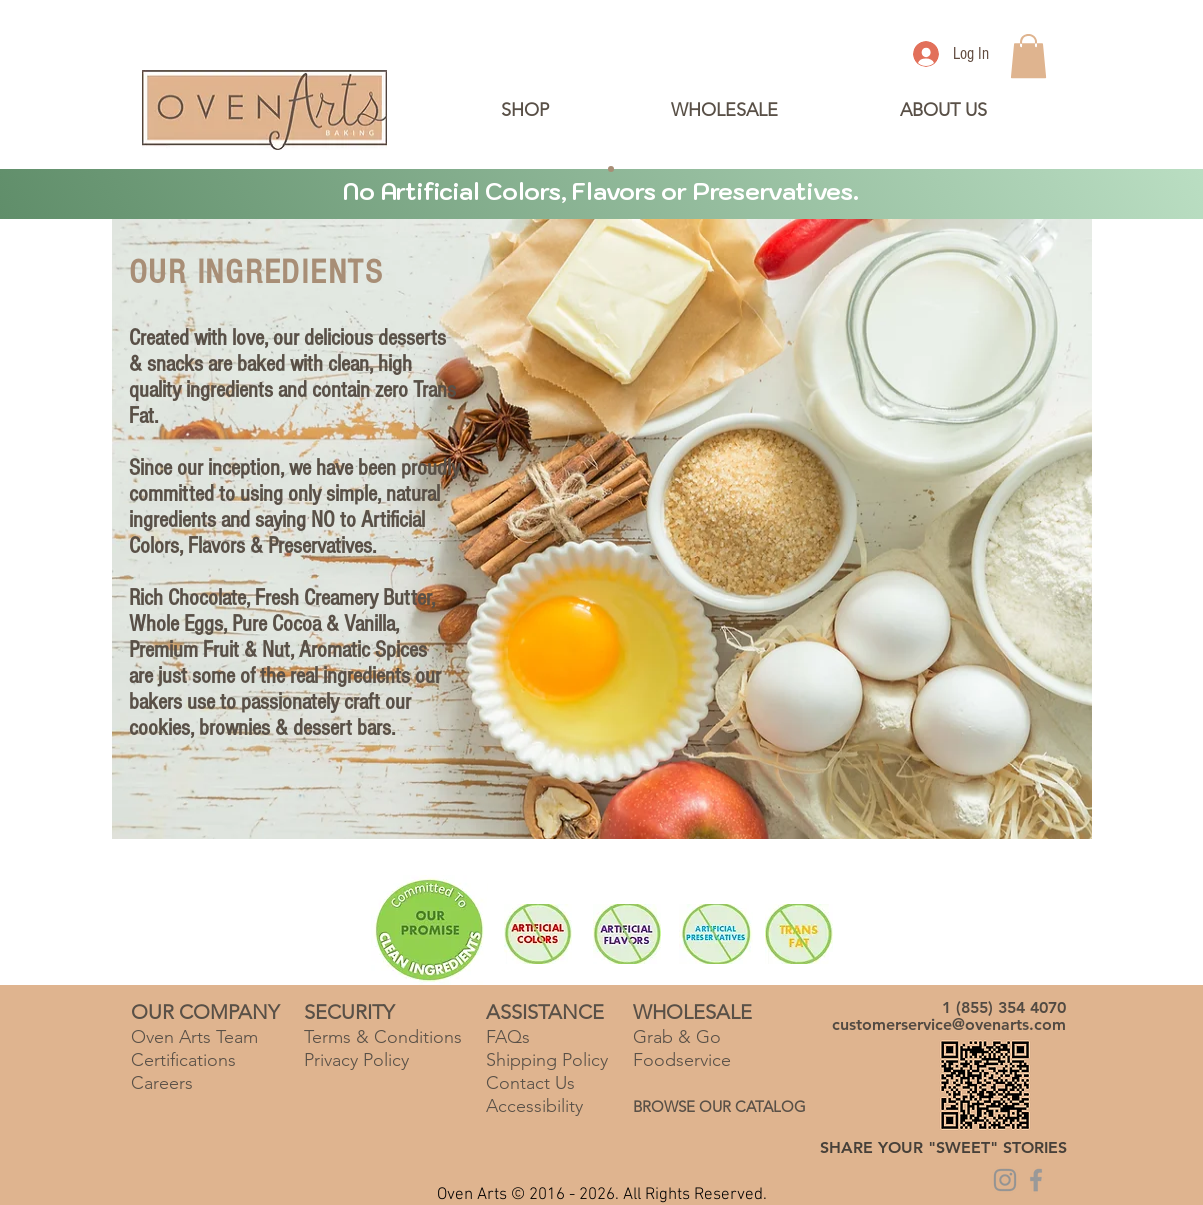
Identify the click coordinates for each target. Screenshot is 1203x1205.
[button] (943, 110)
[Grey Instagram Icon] (1005, 1180)
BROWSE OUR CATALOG (719, 1106)
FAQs (508, 1037)
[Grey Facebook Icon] (1036, 1180)
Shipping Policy (547, 1060)
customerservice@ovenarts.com (949, 1024)
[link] (1028, 56)
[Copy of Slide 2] (611, 169)
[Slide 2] (593, 169)
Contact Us (530, 1083)
